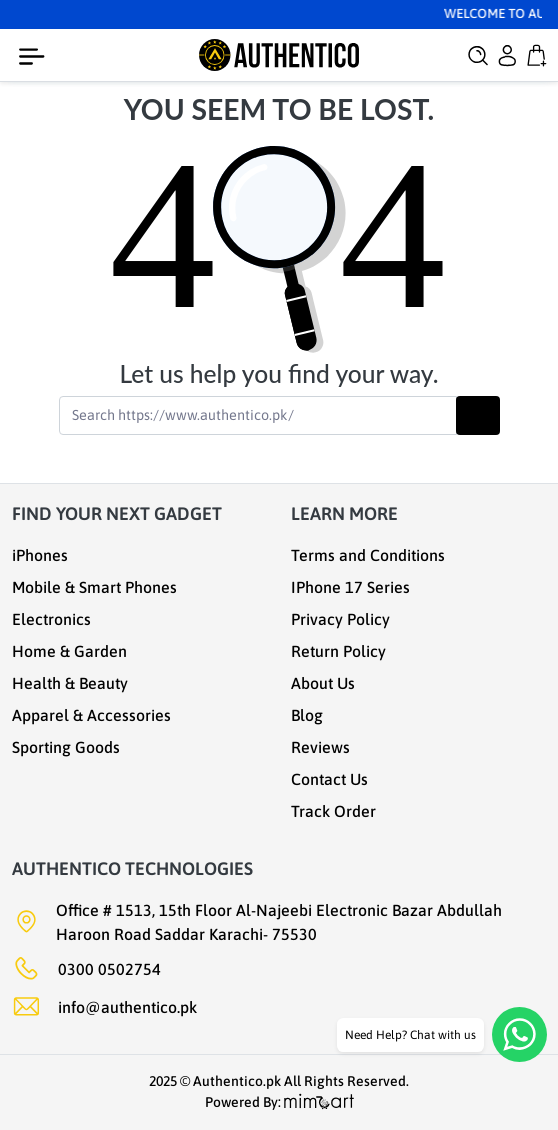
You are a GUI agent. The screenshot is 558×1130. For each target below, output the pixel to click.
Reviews (320, 747)
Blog (307, 715)
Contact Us (329, 779)
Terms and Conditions (368, 555)
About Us (323, 683)
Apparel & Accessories (91, 715)
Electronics (51, 619)
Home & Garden (69, 651)
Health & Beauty (70, 683)
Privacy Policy (340, 619)
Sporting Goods (66, 747)
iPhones (40, 555)
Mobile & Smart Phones (94, 587)
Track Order (333, 811)
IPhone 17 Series (350, 587)
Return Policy (338, 651)
